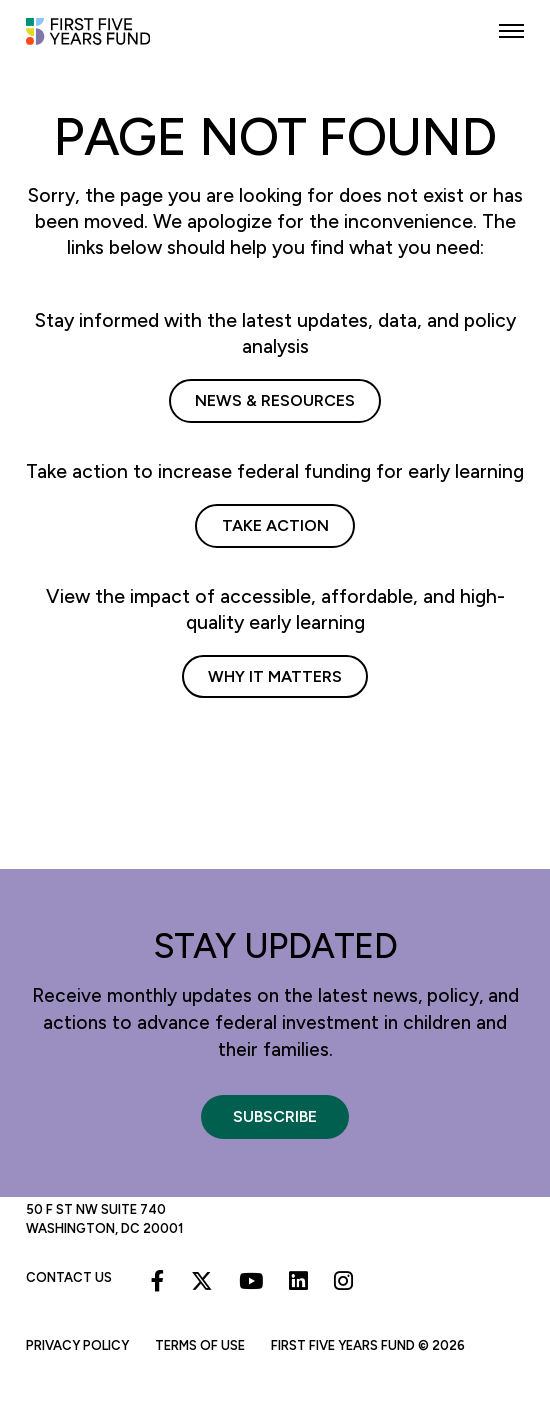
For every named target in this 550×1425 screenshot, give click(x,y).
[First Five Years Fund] (101, 40)
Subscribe (275, 1116)
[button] (511, 31)
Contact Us (69, 1277)
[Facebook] (158, 1281)
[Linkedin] (298, 1281)
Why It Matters (275, 676)
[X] (202, 1281)
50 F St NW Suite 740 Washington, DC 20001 (104, 1218)
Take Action (275, 525)
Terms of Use (200, 1345)
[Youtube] (251, 1281)
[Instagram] (343, 1281)
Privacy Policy (77, 1345)
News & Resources (275, 400)
